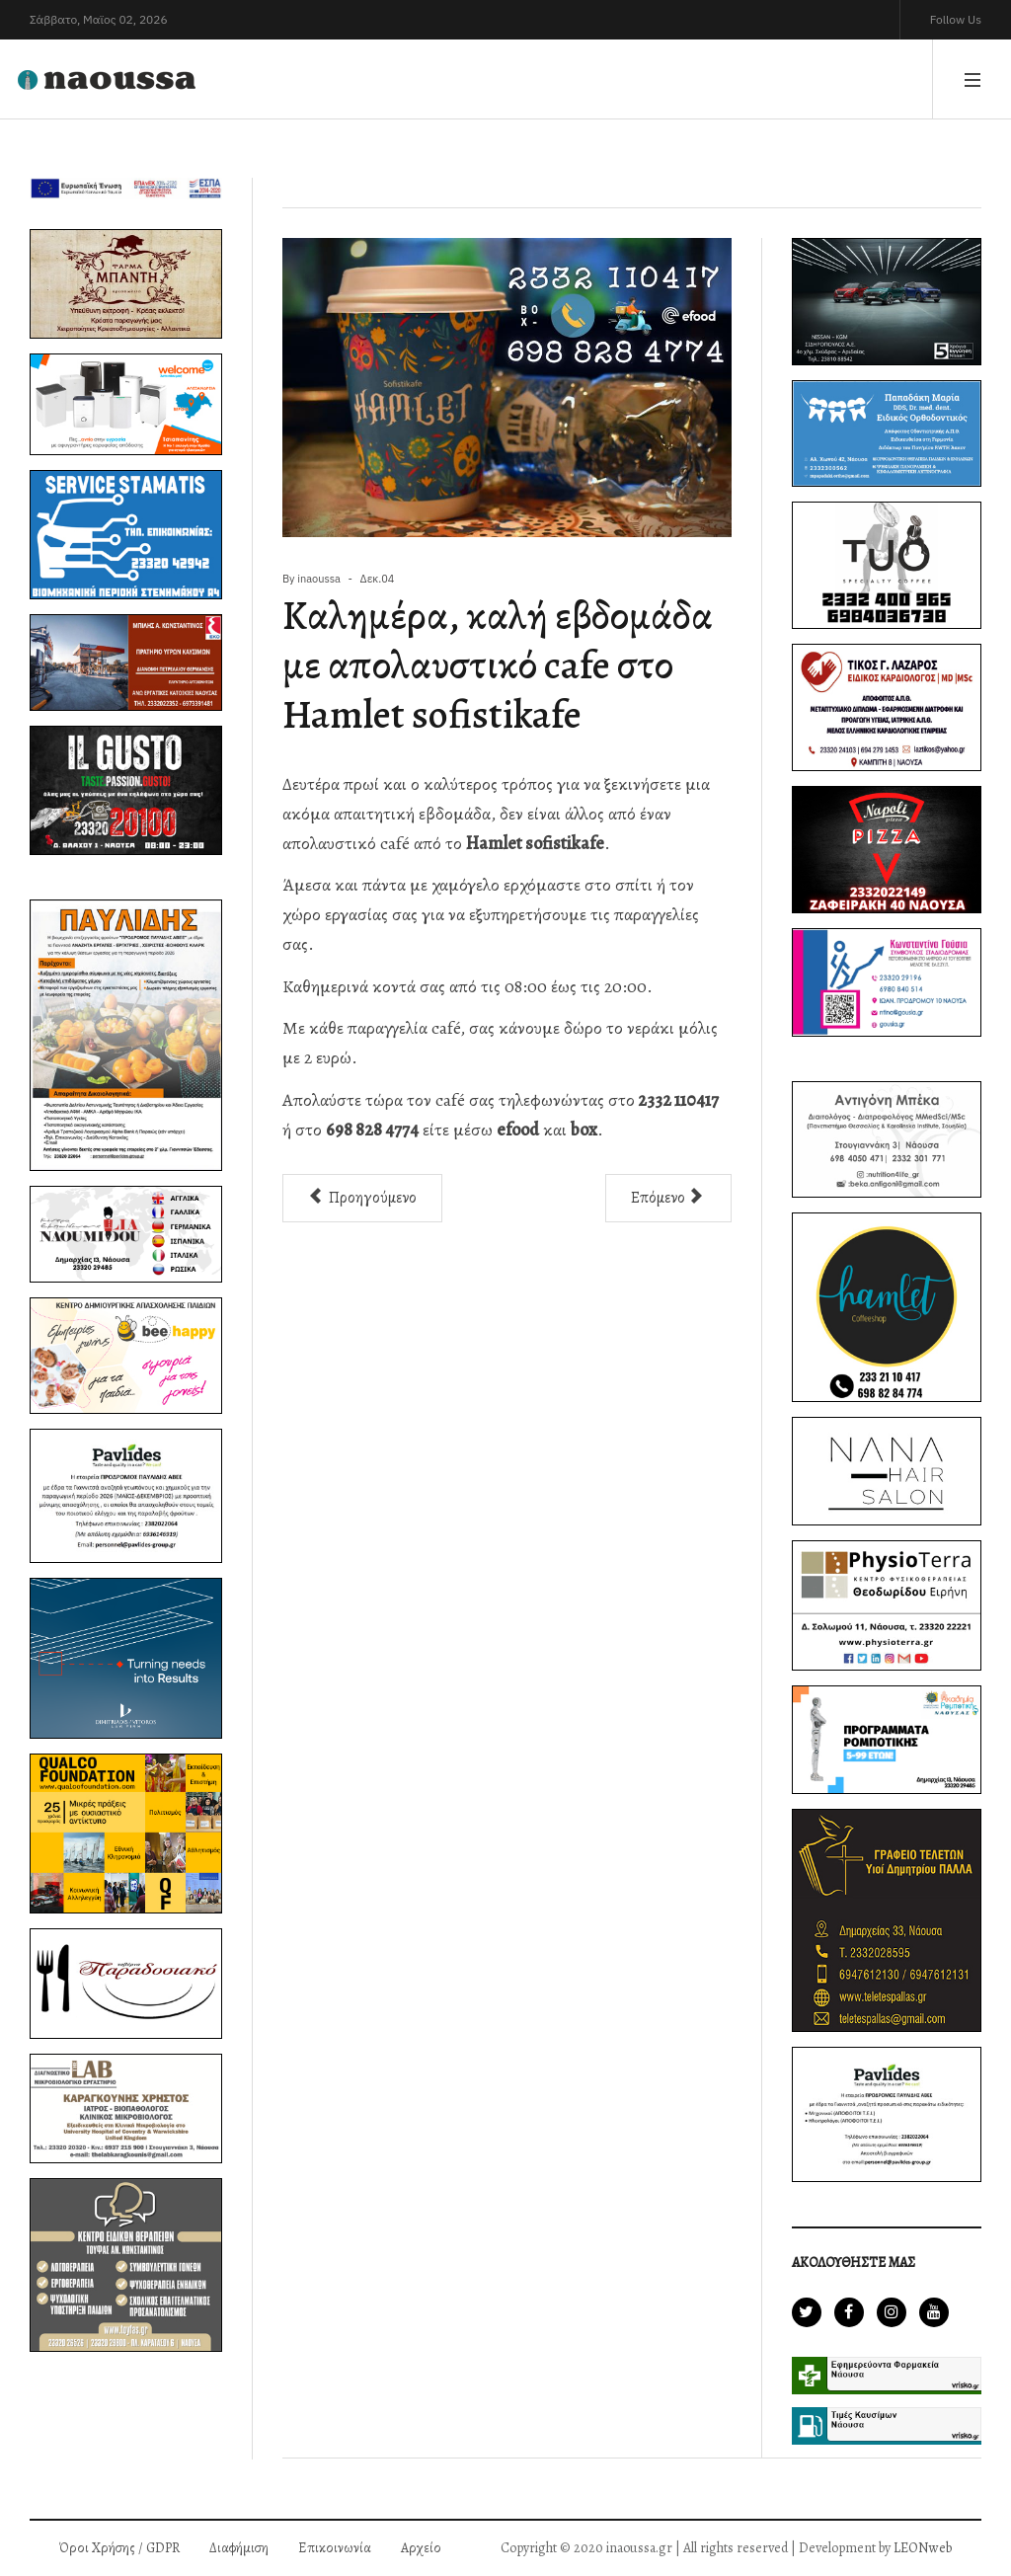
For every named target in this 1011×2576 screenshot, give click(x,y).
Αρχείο (421, 2547)
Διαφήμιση (239, 2547)
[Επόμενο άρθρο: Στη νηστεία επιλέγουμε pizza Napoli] (668, 1198)
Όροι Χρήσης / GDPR (119, 2547)
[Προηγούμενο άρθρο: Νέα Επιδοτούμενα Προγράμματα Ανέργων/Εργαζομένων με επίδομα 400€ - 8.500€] (362, 1198)
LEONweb (923, 2547)
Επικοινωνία (334, 2547)
